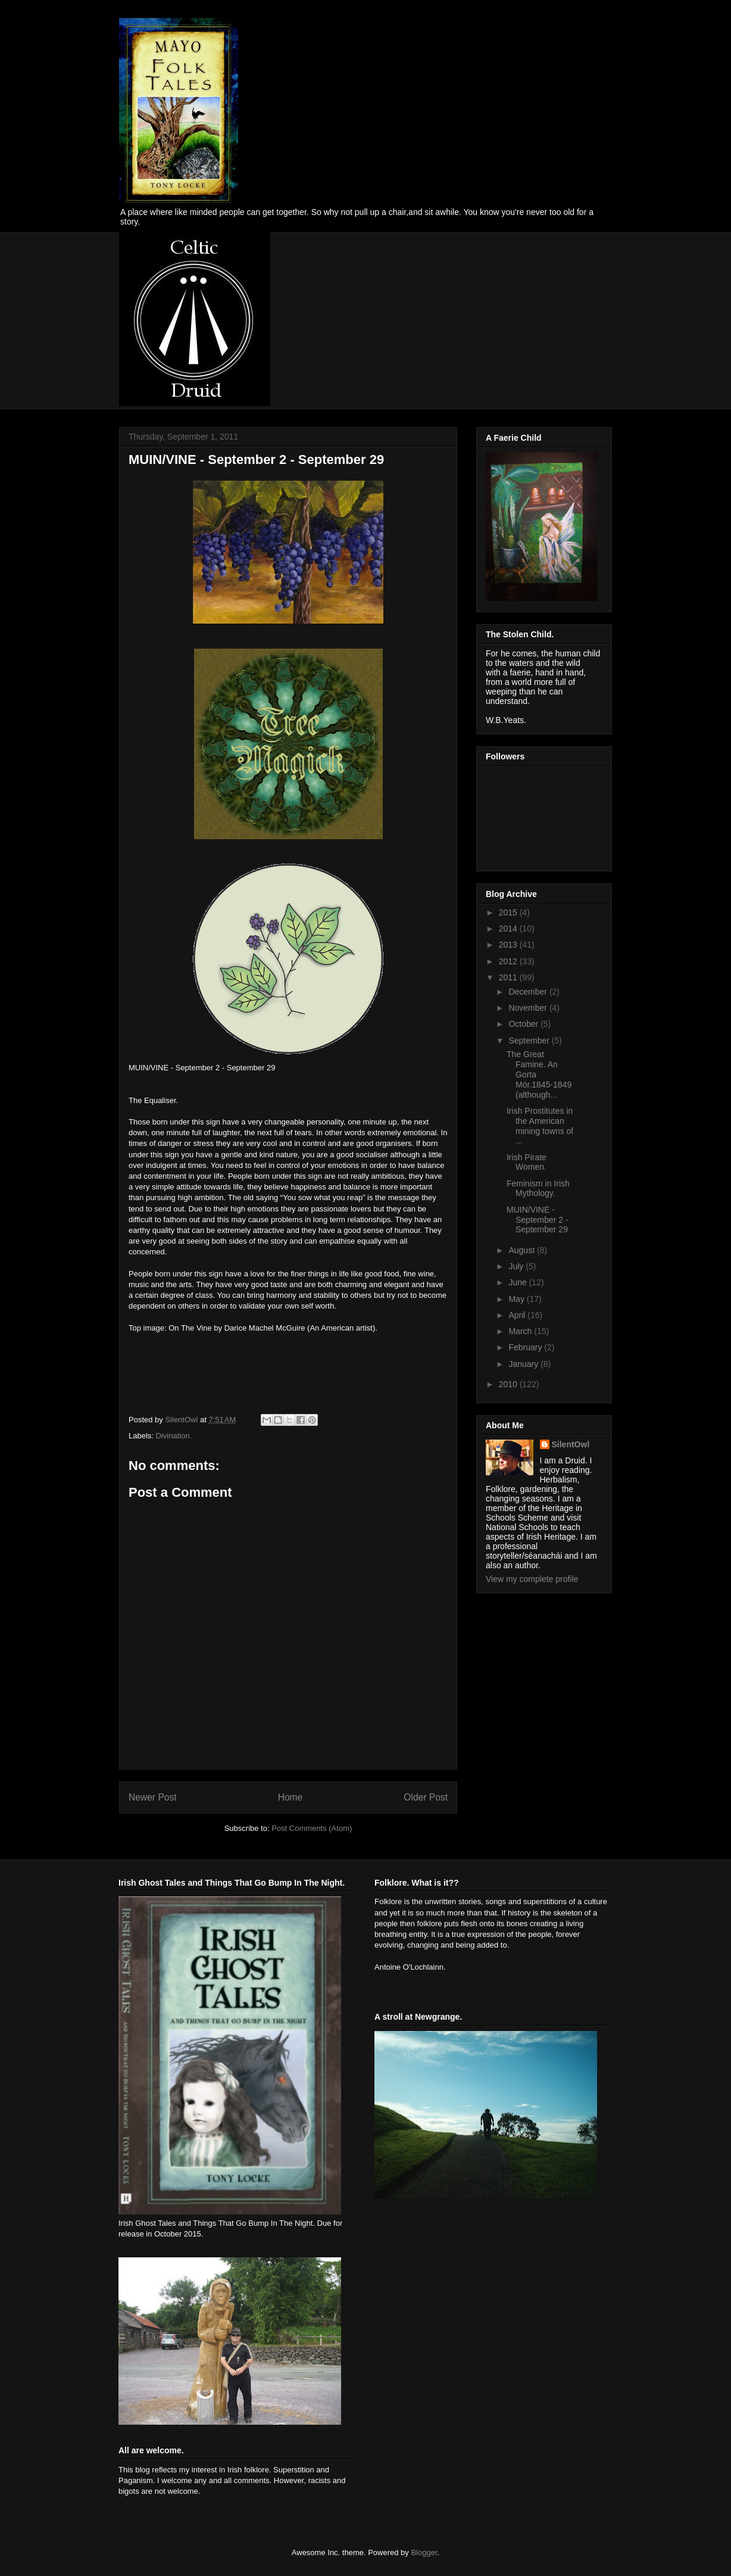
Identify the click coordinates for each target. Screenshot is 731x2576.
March (521, 1331)
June (518, 1282)
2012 (509, 961)
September (529, 1040)
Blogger (424, 2552)
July (517, 1266)
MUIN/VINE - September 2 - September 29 (537, 1220)
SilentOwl (571, 1444)
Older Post (426, 1797)
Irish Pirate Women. (526, 1162)
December (528, 991)
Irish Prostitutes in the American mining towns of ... (540, 1125)
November (528, 1008)
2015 (509, 912)
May (517, 1299)
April (517, 1315)
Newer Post (153, 1797)
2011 (509, 977)
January (524, 1364)
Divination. (174, 1435)
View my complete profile (532, 1579)
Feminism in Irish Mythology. (538, 1188)
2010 (509, 1384)
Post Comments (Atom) (311, 1828)
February (526, 1347)
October (524, 1024)
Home (290, 1797)
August (522, 1250)
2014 (509, 928)
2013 (509, 944)
